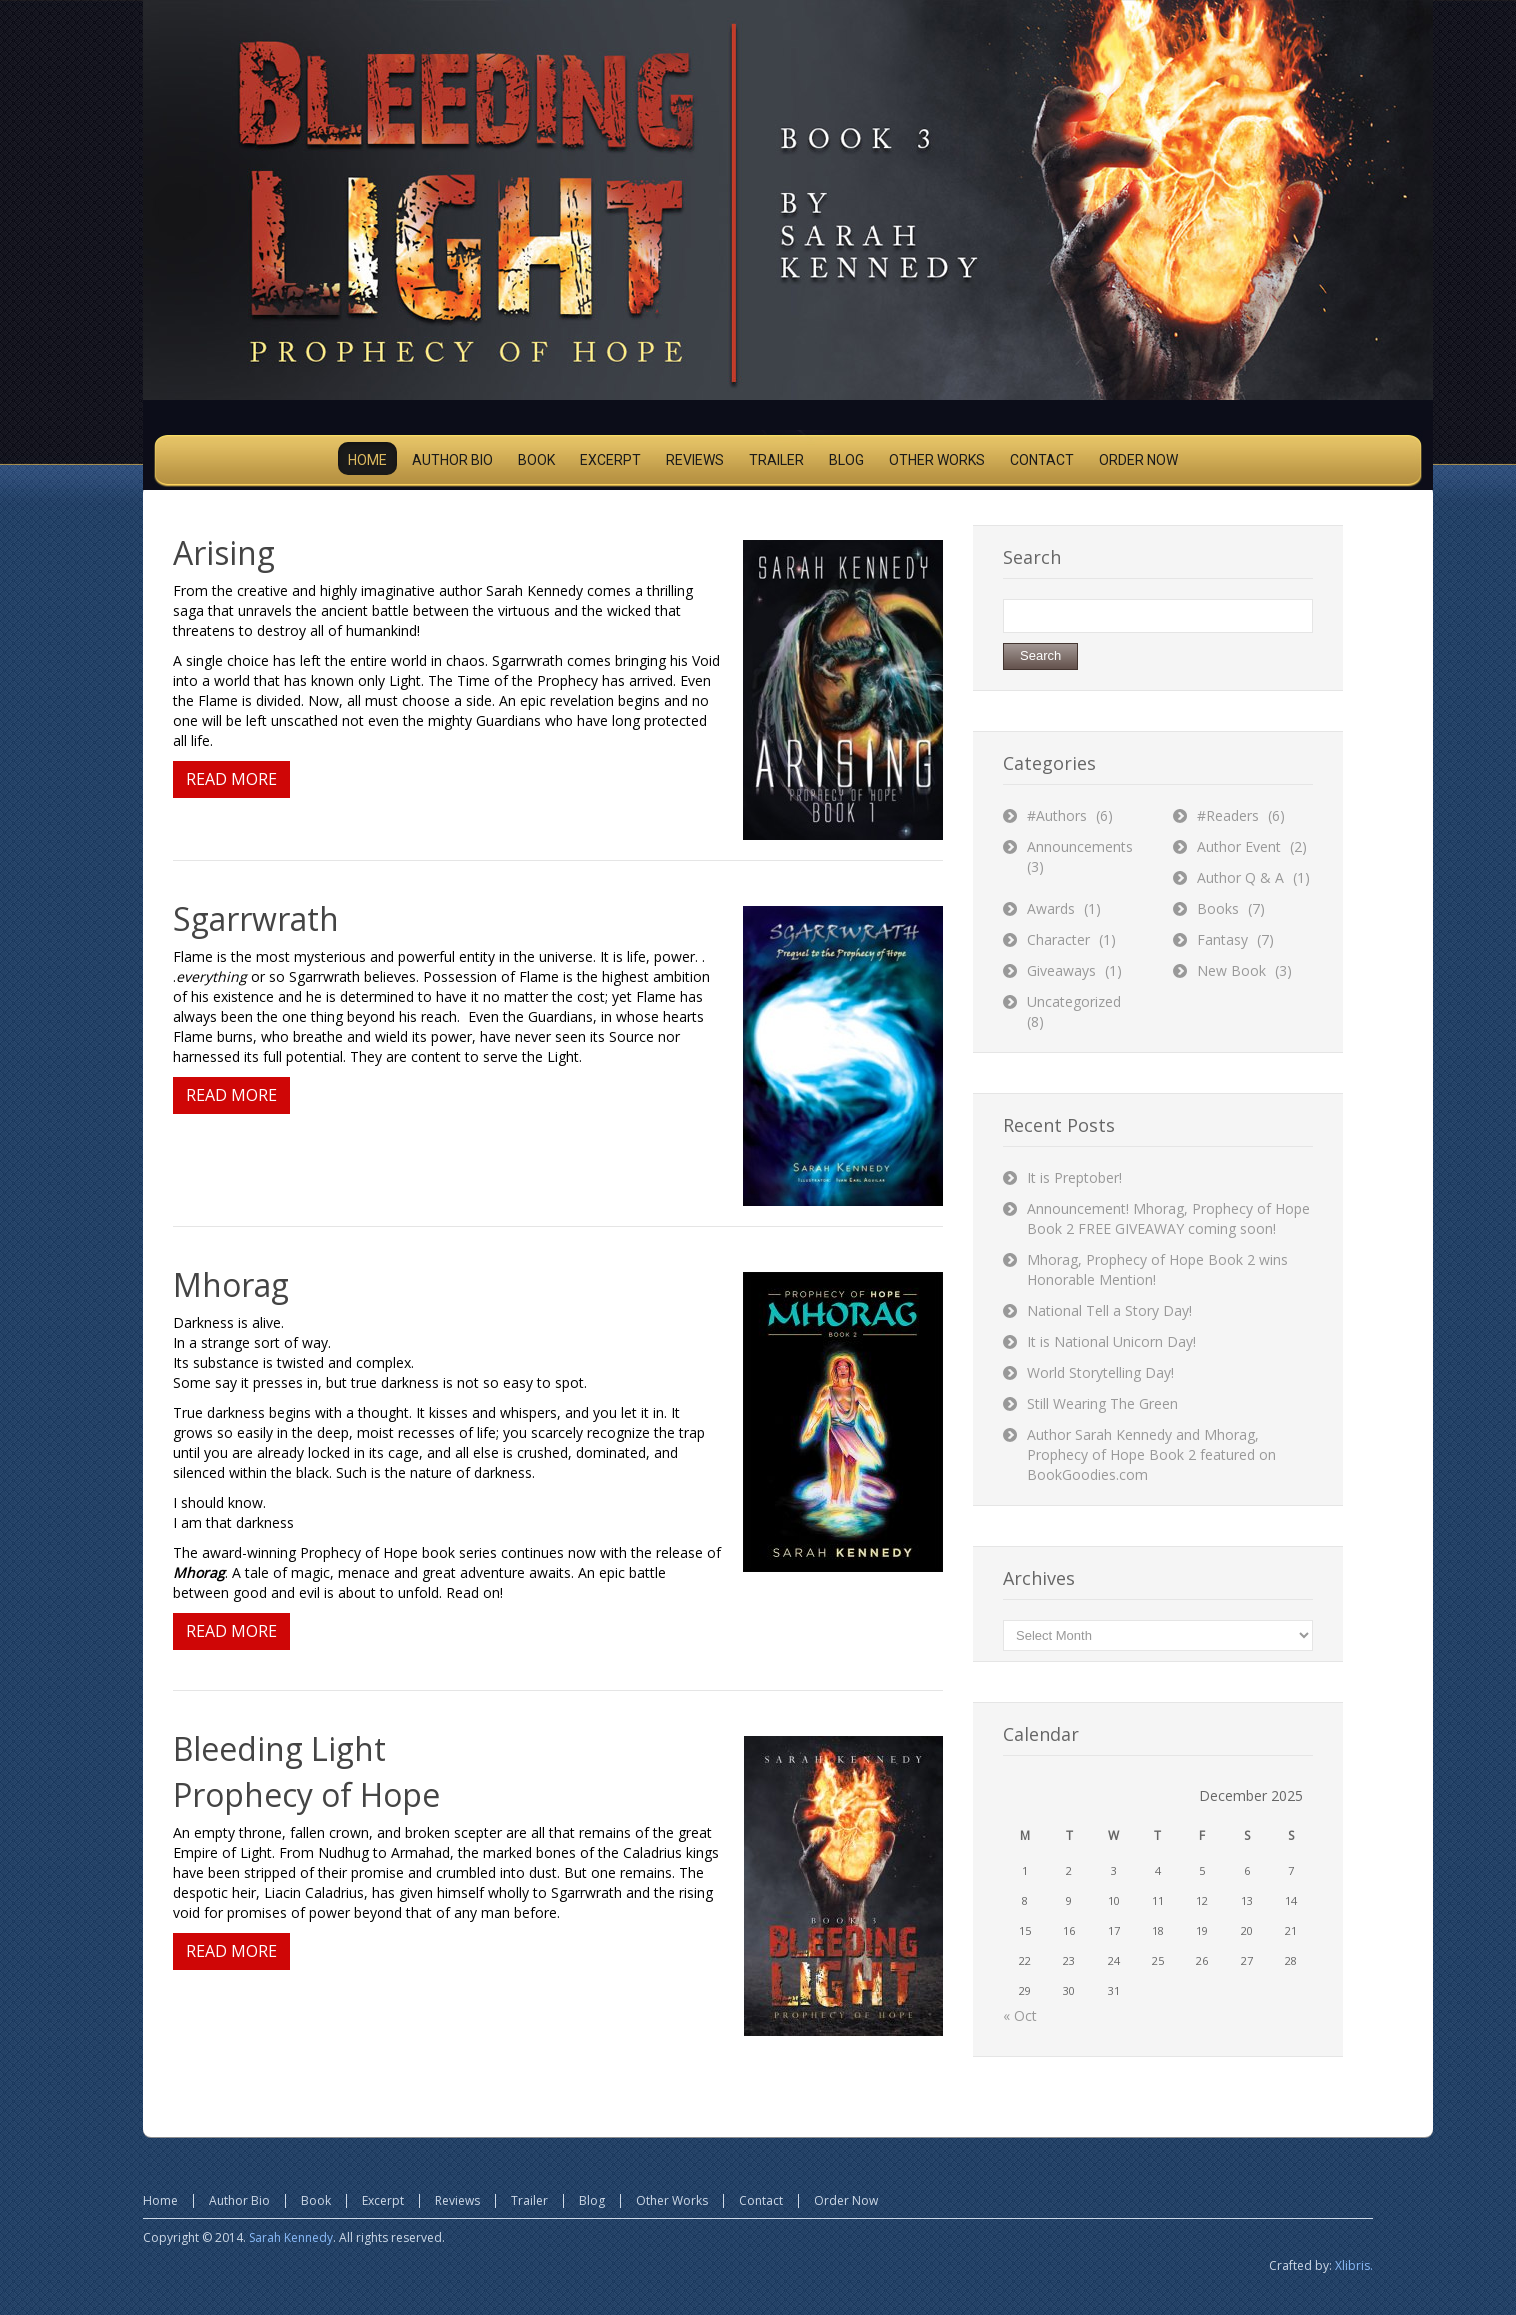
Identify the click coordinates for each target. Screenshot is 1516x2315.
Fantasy (1222, 939)
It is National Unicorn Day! (1111, 1341)
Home (160, 2200)
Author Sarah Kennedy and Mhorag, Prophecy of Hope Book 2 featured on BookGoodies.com (1151, 1454)
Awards (1051, 908)
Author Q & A (1240, 877)
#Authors (1057, 815)
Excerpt (383, 2200)
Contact (761, 2200)
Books (1218, 908)
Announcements (1080, 846)
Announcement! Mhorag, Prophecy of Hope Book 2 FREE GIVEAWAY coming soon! (1168, 1218)
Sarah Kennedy (291, 2237)
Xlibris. (1354, 2265)
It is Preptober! (1074, 1177)
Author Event (1239, 846)
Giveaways (1061, 970)
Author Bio (239, 2200)
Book (316, 2200)
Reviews (457, 2200)
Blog (592, 2200)
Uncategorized (1074, 1001)
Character (1058, 939)
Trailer (529, 2200)
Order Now (846, 2200)
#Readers (1228, 815)
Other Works (672, 2200)
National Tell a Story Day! (1109, 1310)
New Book (1231, 970)
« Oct (1020, 2015)
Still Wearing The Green (1102, 1403)
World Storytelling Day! (1100, 1372)
